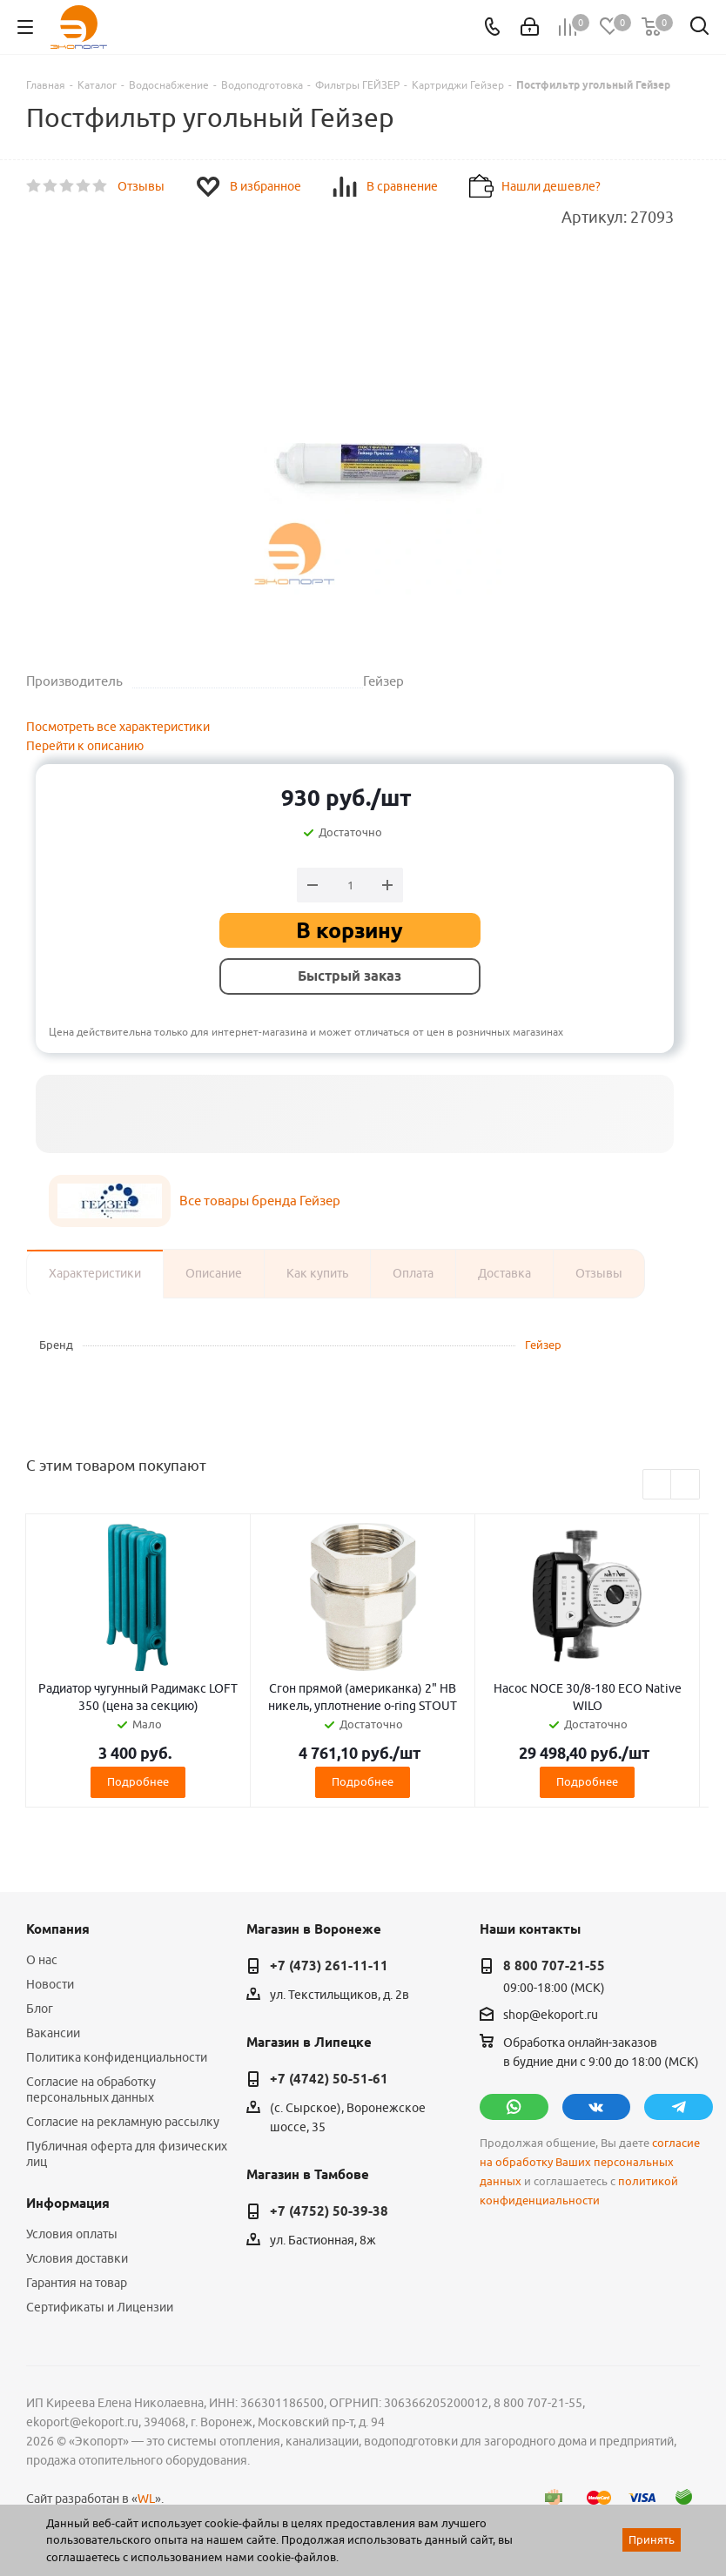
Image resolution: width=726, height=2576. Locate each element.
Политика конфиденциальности (116, 2057)
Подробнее (138, 1781)
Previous (657, 1485)
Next (685, 1485)
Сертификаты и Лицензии (99, 2307)
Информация (68, 2203)
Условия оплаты (72, 2234)
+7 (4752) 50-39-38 (329, 2211)
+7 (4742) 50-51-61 (329, 2079)
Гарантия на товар (76, 2283)
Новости (50, 1984)
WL (146, 2499)
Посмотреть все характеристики (118, 727)
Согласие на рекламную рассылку (122, 2122)
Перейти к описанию (85, 746)
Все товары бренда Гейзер (259, 1200)
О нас (41, 1960)
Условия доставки (77, 2258)
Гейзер (543, 1345)
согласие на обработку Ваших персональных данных (590, 2162)
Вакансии (53, 2033)
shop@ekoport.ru (550, 2015)
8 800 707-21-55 (554, 1966)
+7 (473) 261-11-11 (329, 1966)
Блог (39, 2009)
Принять (652, 2539)
